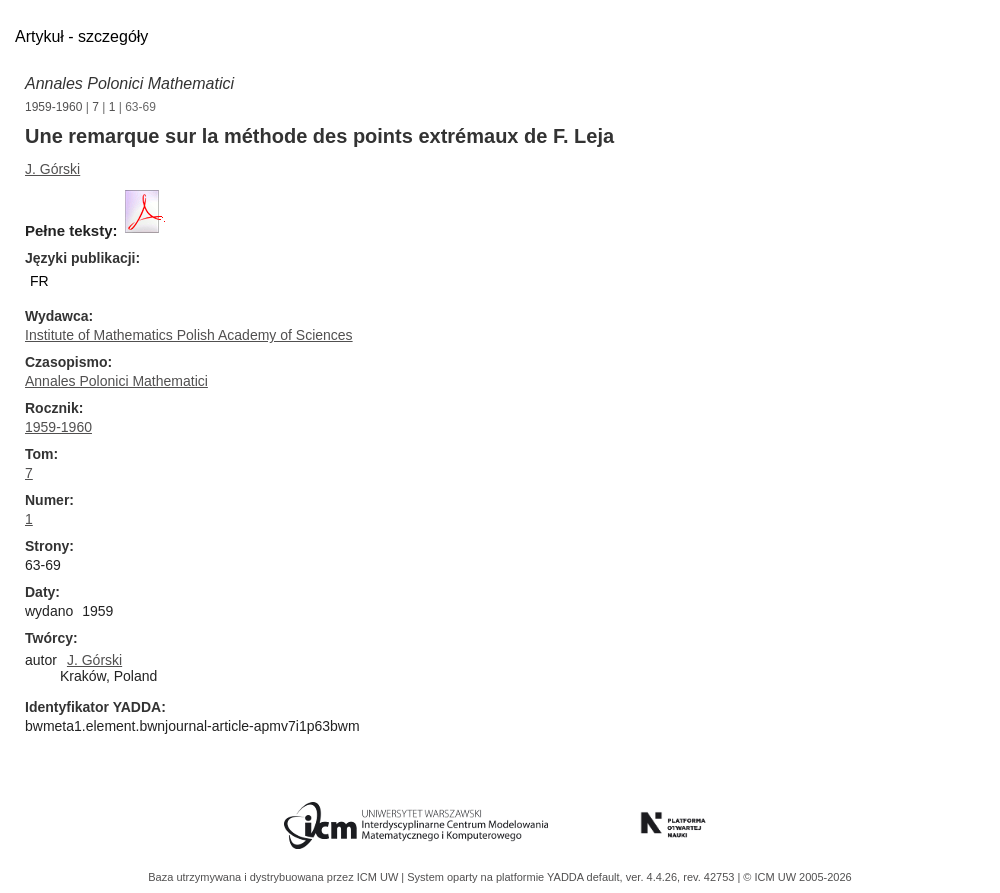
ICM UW (379, 877)
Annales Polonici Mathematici (129, 83)
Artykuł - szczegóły (81, 36)
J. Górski (52, 169)
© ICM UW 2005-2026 (797, 877)
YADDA (567, 877)
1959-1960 (53, 107)
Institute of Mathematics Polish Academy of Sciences (189, 335)
